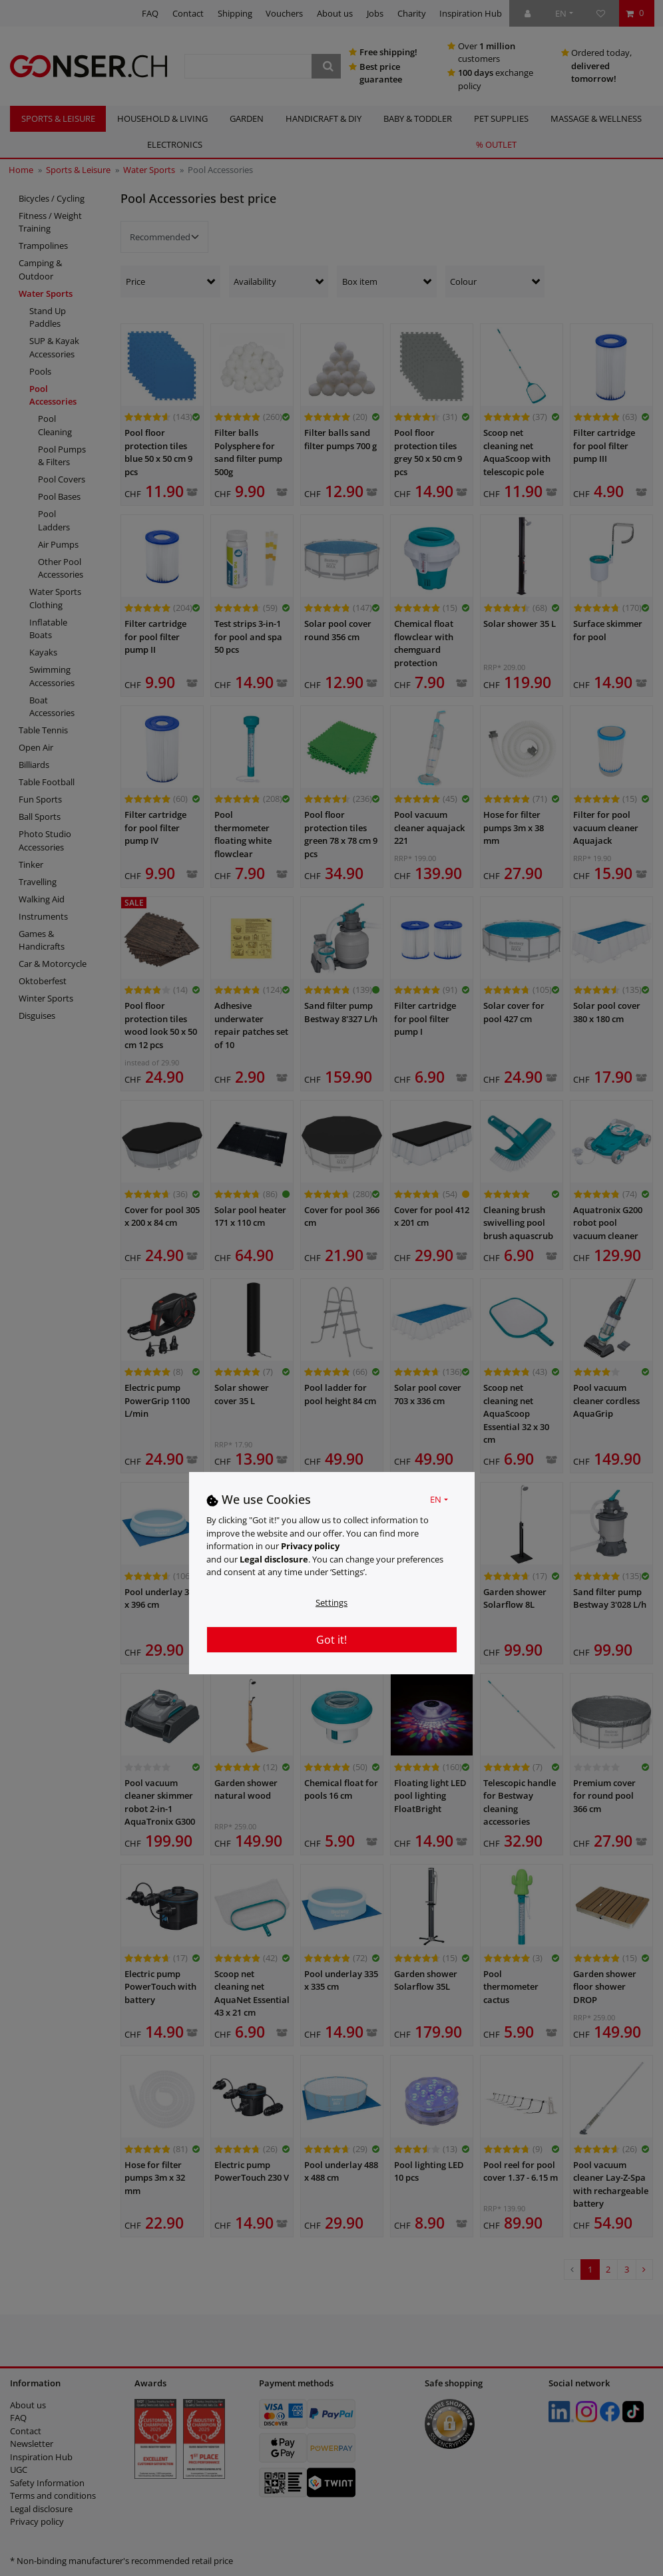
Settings (331, 1602)
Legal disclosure (274, 1559)
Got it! (331, 1639)
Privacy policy (310, 1546)
